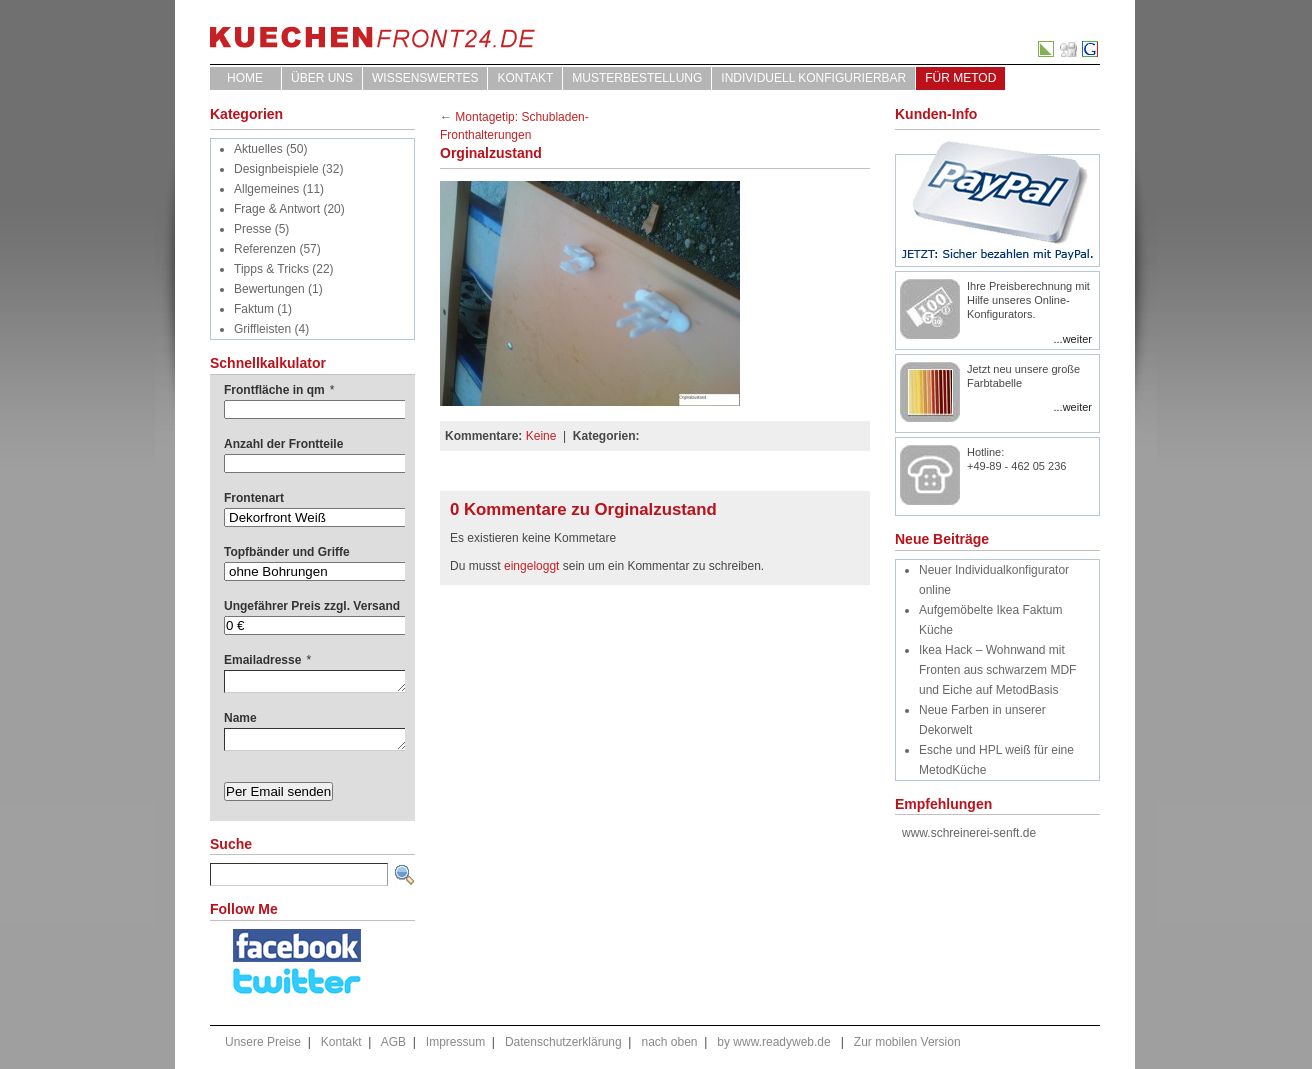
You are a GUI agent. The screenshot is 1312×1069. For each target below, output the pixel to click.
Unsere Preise (263, 1042)
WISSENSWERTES (425, 78)
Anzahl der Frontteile (283, 444)
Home (245, 78)
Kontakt (525, 78)
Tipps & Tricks (271, 269)
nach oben (669, 1042)
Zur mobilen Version (907, 1042)
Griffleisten (262, 329)
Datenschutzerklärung (563, 1042)
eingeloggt (531, 566)
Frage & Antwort (277, 209)
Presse (252, 229)
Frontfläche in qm (279, 390)
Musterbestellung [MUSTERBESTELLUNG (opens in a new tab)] (637, 78)
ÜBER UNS (322, 78)
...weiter (1072, 339)
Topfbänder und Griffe (287, 552)
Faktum (254, 309)
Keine (541, 436)
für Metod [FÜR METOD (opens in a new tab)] (960, 78)
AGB (393, 1042)
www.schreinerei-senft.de (969, 833)
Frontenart (254, 498)
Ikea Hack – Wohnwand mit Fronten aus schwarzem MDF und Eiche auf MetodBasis (997, 670)
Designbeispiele (276, 169)
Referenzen (265, 249)
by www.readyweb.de (773, 1042)
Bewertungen (269, 289)
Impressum (455, 1042)
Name (240, 718)
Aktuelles (258, 149)
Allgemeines (266, 189)
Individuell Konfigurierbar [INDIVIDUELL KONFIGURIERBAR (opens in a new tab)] (813, 78)
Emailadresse (267, 660)
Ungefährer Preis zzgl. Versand (312, 606)
